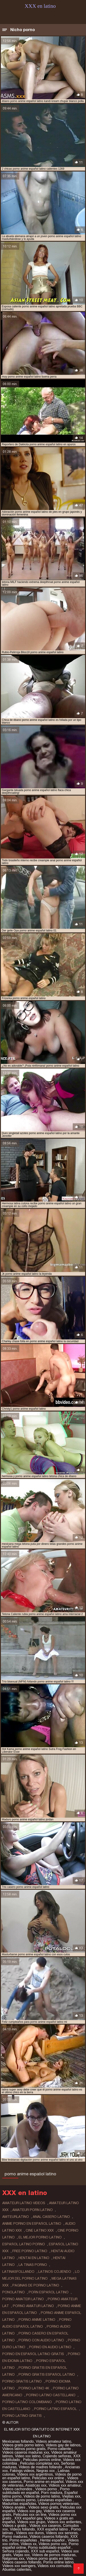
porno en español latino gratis (33, 2354)
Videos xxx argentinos (35, 2474)
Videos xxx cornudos (54, 2566)
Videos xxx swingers (19, 2566)
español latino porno (23, 2244)
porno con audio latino (41, 2340)
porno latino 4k (34, 2388)
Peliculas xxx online (48, 2478)
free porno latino (29, 2251)
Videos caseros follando (48, 2536)
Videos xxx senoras (62, 2533)
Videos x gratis (14, 2526)
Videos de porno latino (42, 2496)
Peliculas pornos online (42, 2460)
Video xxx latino (28, 2456)
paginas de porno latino (35, 2285)
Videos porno (46, 2489)
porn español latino (49, 2292)
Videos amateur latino (53, 2441)
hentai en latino (34, 2258)
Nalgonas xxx (13, 2558)
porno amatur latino (33, 2306)
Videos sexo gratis (43, 2507)
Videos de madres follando (41, 2467)
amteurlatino (15, 2217)
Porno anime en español (43, 2482)
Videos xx (28, 2544)
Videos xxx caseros (45, 2526)
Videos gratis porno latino (23, 2445)
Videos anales (14, 2507)
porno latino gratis (22, 2416)
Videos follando (22, 2529)
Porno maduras (14, 2536)
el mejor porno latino (40, 2237)
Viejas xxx (21, 2555)
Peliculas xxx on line (29, 2515)
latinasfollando (18, 2271)
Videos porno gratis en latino (49, 2558)
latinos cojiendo (54, 2271)
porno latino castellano (50, 2395)
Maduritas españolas (19, 2504)
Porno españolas (23, 2540)
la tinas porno (33, 2265)
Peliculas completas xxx (39, 2463)
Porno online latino (58, 2562)
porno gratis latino (22, 2381)
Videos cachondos (17, 2489)
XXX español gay (28, 2518)
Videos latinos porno (19, 2500)
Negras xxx (46, 2471)
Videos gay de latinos (63, 2445)
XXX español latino (53, 2529)
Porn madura (51, 2493)
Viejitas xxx (71, 2496)
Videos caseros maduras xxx (25, 2452)
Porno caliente (59, 2449)
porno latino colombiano (27, 2402)
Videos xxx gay (29, 2511)
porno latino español (55, 2409)
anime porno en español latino (31, 2223)
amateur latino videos (23, 2203)
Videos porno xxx (53, 2544)
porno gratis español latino (47, 2374)
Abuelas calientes (16, 2569)
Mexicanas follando (18, 2441)
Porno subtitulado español (49, 2547)
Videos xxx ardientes (64, 2522)
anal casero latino (51, 2217)
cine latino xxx (40, 2230)
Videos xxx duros (30, 2533)
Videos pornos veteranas (58, 2504)
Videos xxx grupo (31, 2522)
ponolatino (13, 2292)
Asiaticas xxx (36, 2485)
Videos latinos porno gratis (23, 2449)
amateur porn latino (32, 2210)
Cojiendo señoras (57, 2456)
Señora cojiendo (15, 2551)
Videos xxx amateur (64, 2485)
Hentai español (53, 2540)
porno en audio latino (50, 2347)
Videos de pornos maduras (54, 2555)
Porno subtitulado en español (36, 2491)
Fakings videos (22, 2471)
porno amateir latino (23, 2299)
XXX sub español (45, 2551)
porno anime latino (37, 2319)
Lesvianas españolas (55, 2500)
